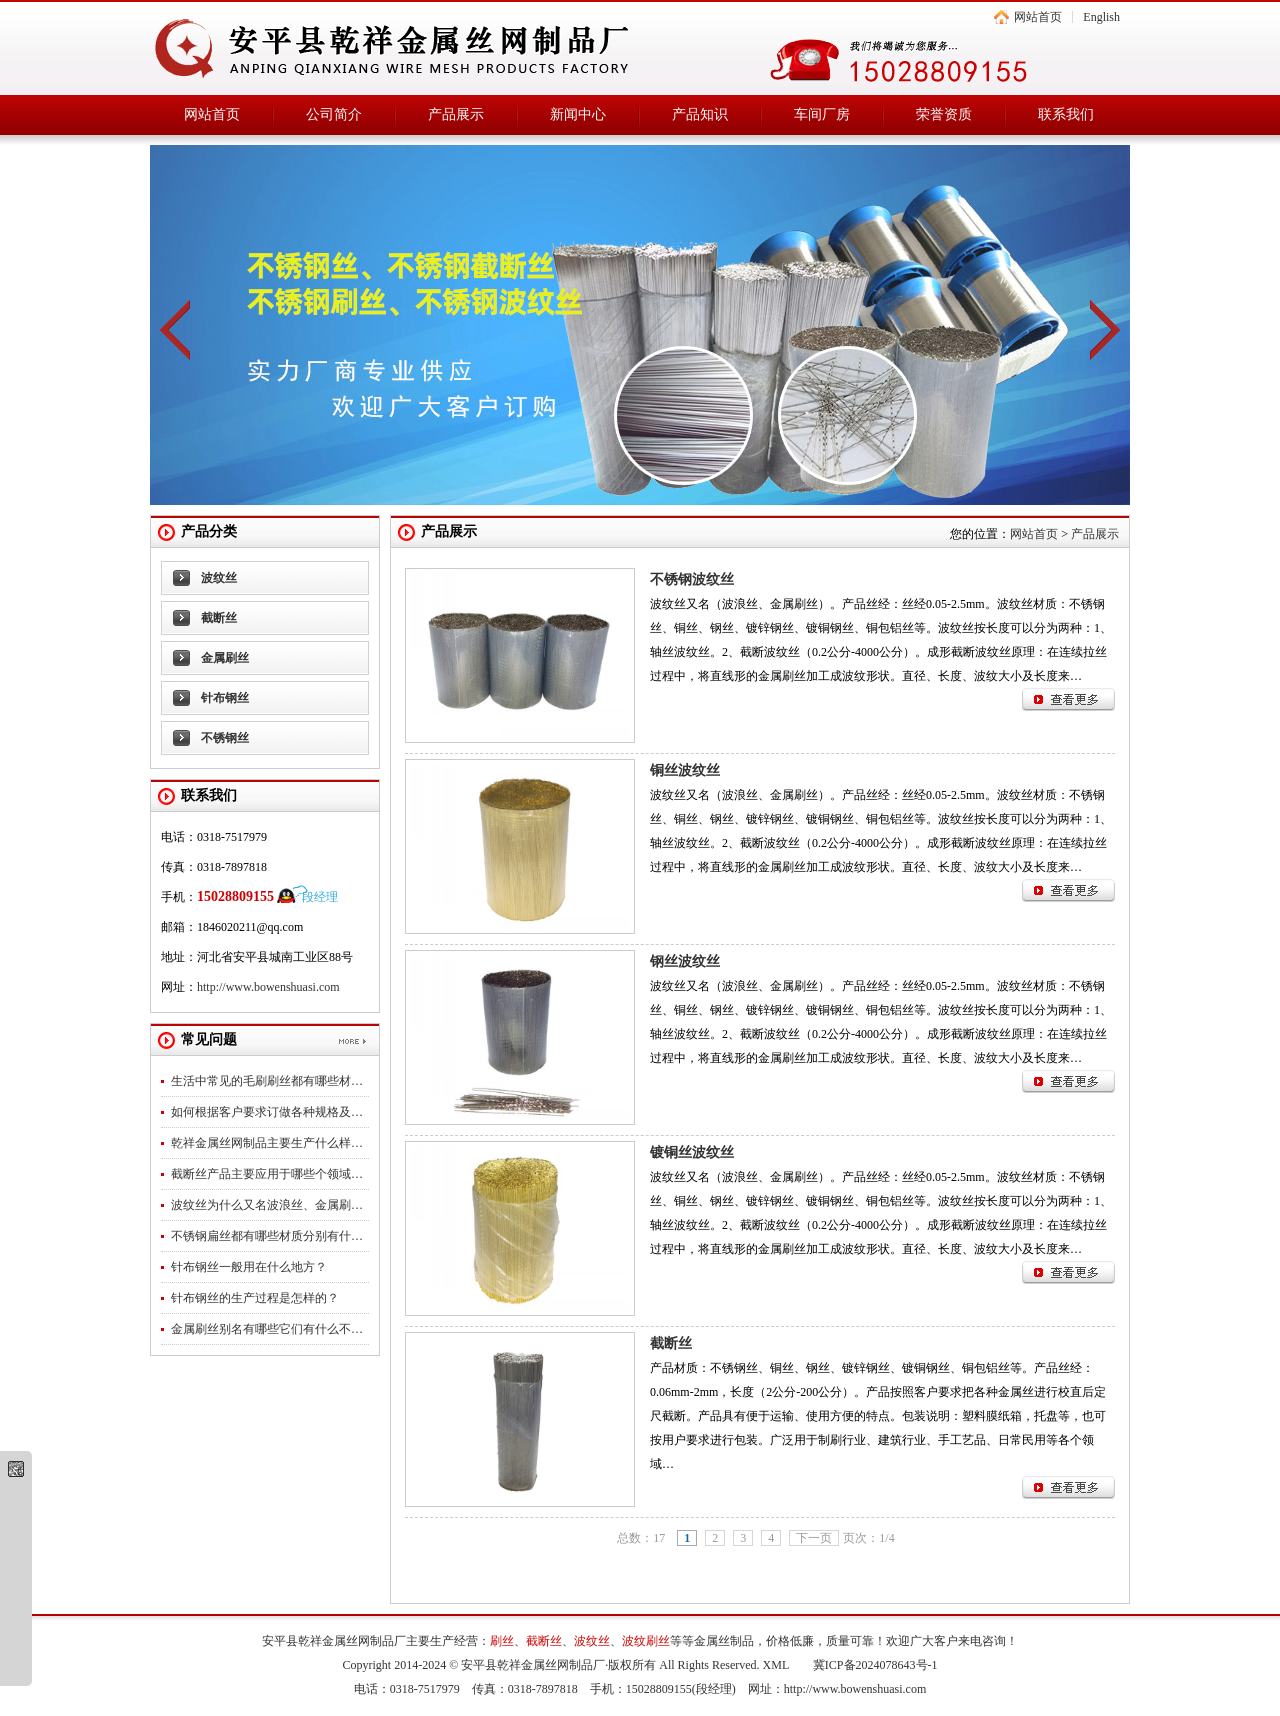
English (1101, 17)
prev (175, 330)
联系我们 (1066, 114)
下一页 (814, 1538)
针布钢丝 (225, 698)
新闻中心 (578, 114)
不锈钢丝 (225, 738)
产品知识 (700, 114)
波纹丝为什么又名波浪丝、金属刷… (267, 1205)
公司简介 (334, 114)
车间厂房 (822, 114)
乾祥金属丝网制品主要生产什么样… (267, 1143)
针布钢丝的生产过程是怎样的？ (255, 1298)
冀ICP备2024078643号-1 (875, 1665)
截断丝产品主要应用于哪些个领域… (267, 1174)
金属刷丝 (225, 658)
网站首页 (1038, 17)
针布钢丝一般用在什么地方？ (249, 1267)
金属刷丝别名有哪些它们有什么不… (267, 1329)
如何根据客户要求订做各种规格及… (267, 1112)
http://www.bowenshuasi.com (268, 987)
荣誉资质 (944, 114)
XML (776, 1665)
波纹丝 (219, 578)
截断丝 (219, 618)
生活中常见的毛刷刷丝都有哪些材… (267, 1081)
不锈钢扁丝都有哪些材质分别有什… (267, 1236)
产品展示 (456, 114)
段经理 (320, 897)
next (1105, 330)
